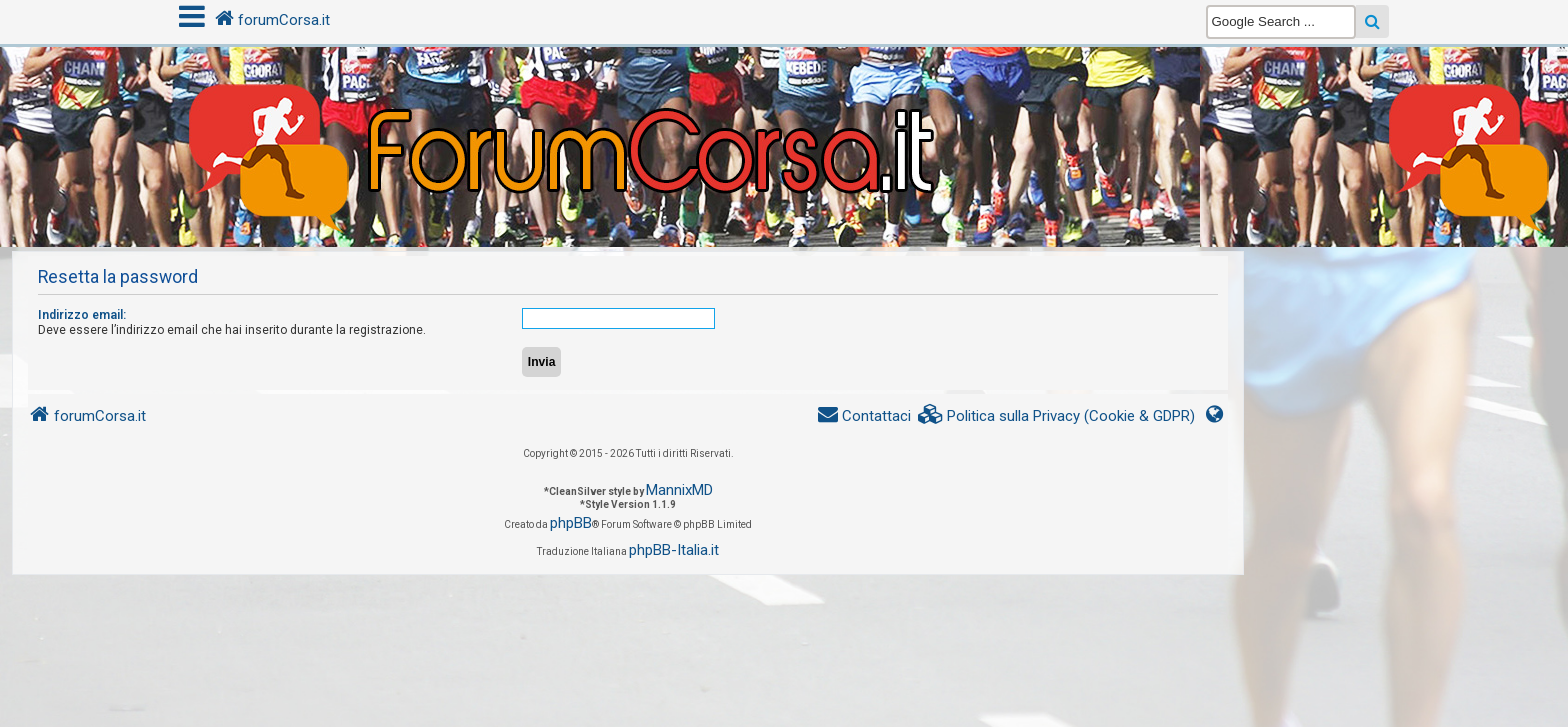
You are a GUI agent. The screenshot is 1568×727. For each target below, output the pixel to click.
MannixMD (679, 490)
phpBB (571, 523)
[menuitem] (1057, 416)
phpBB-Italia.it (674, 550)
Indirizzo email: (82, 315)
